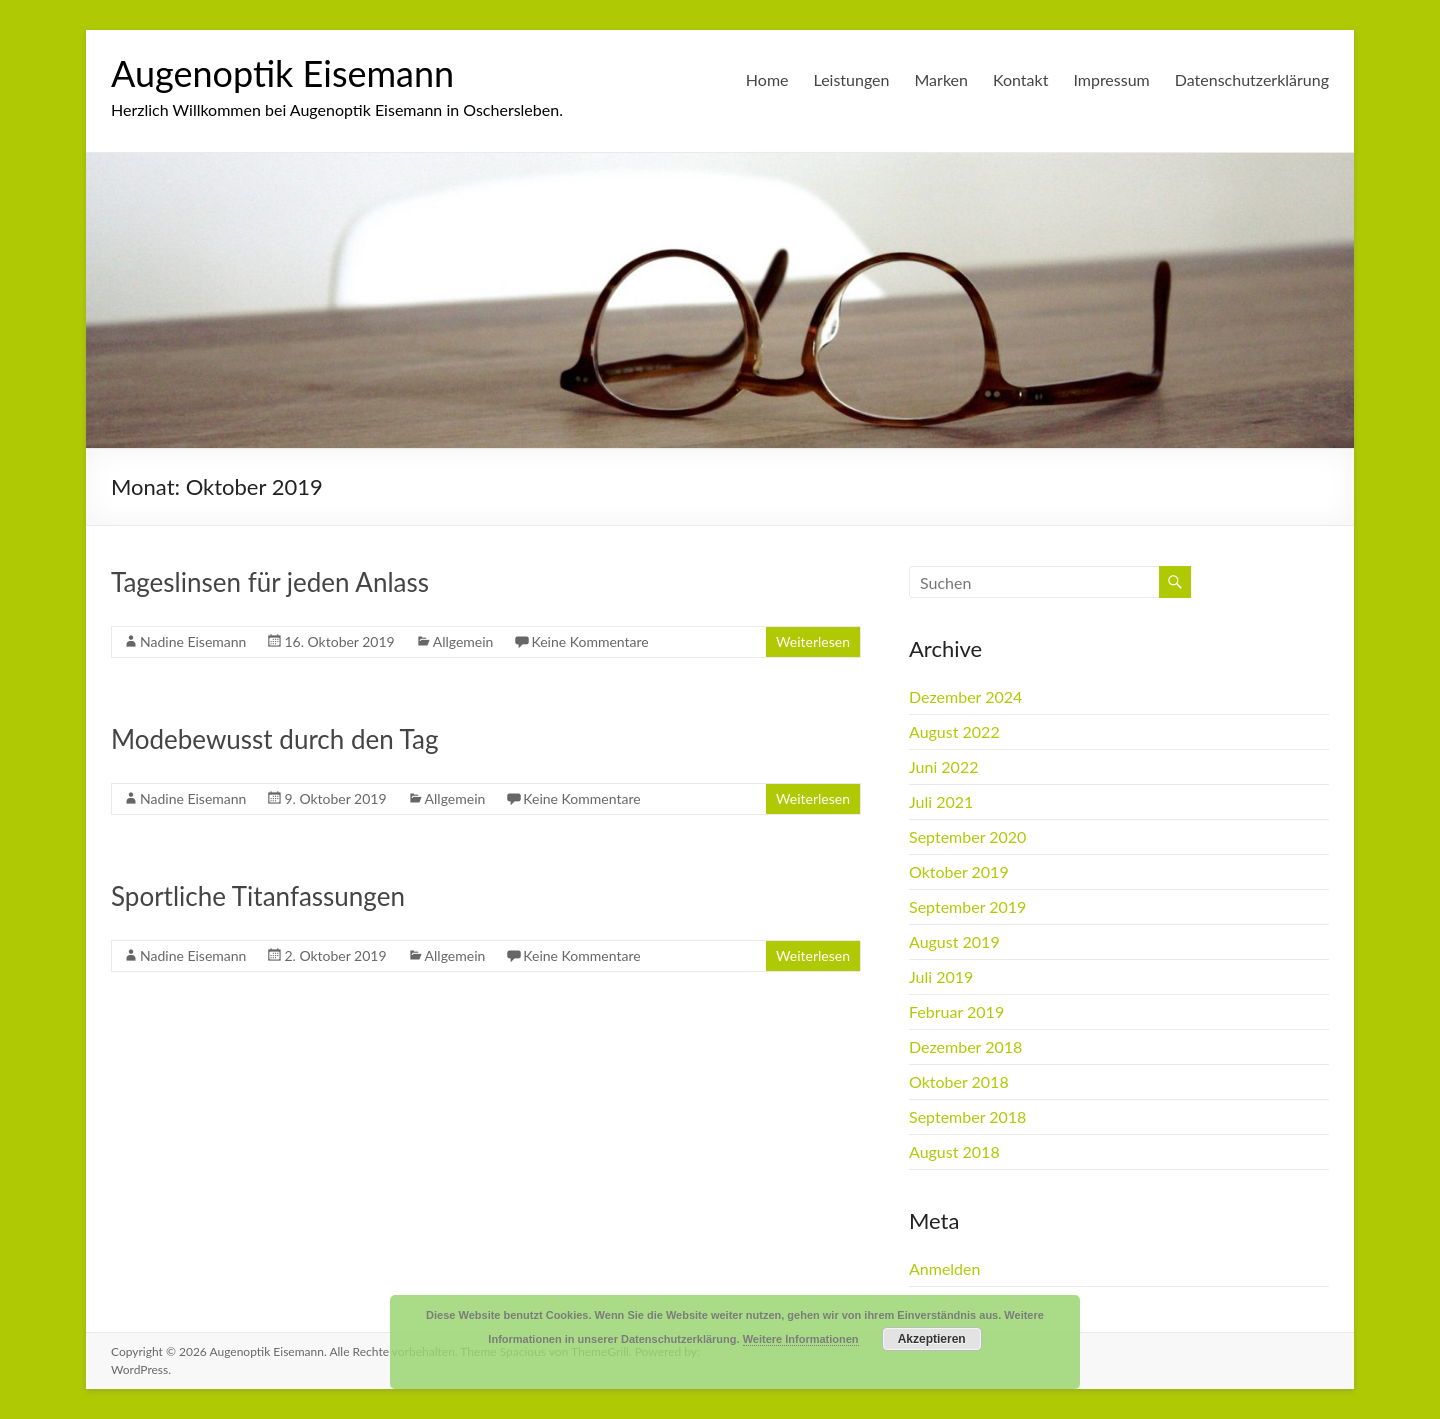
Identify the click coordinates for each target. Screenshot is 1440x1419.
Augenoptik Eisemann (282, 73)
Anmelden (944, 1268)
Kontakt (1020, 79)
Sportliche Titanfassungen (258, 896)
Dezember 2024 (965, 696)
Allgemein (463, 641)
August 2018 (954, 1151)
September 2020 (967, 836)
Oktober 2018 (959, 1081)
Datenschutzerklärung (1252, 79)
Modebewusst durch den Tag (274, 739)
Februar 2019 (956, 1011)
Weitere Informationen (801, 1339)
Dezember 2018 (965, 1046)
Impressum (1111, 79)
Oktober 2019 (959, 871)
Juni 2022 (943, 766)
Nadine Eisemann (193, 641)
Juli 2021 (941, 801)
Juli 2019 (941, 976)
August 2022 (954, 731)
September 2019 (967, 906)
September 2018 (967, 1116)
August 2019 (954, 941)
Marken (941, 79)
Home (767, 79)
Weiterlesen (813, 641)
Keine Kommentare (589, 641)
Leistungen (852, 79)
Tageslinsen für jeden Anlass (270, 582)
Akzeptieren (932, 1339)
